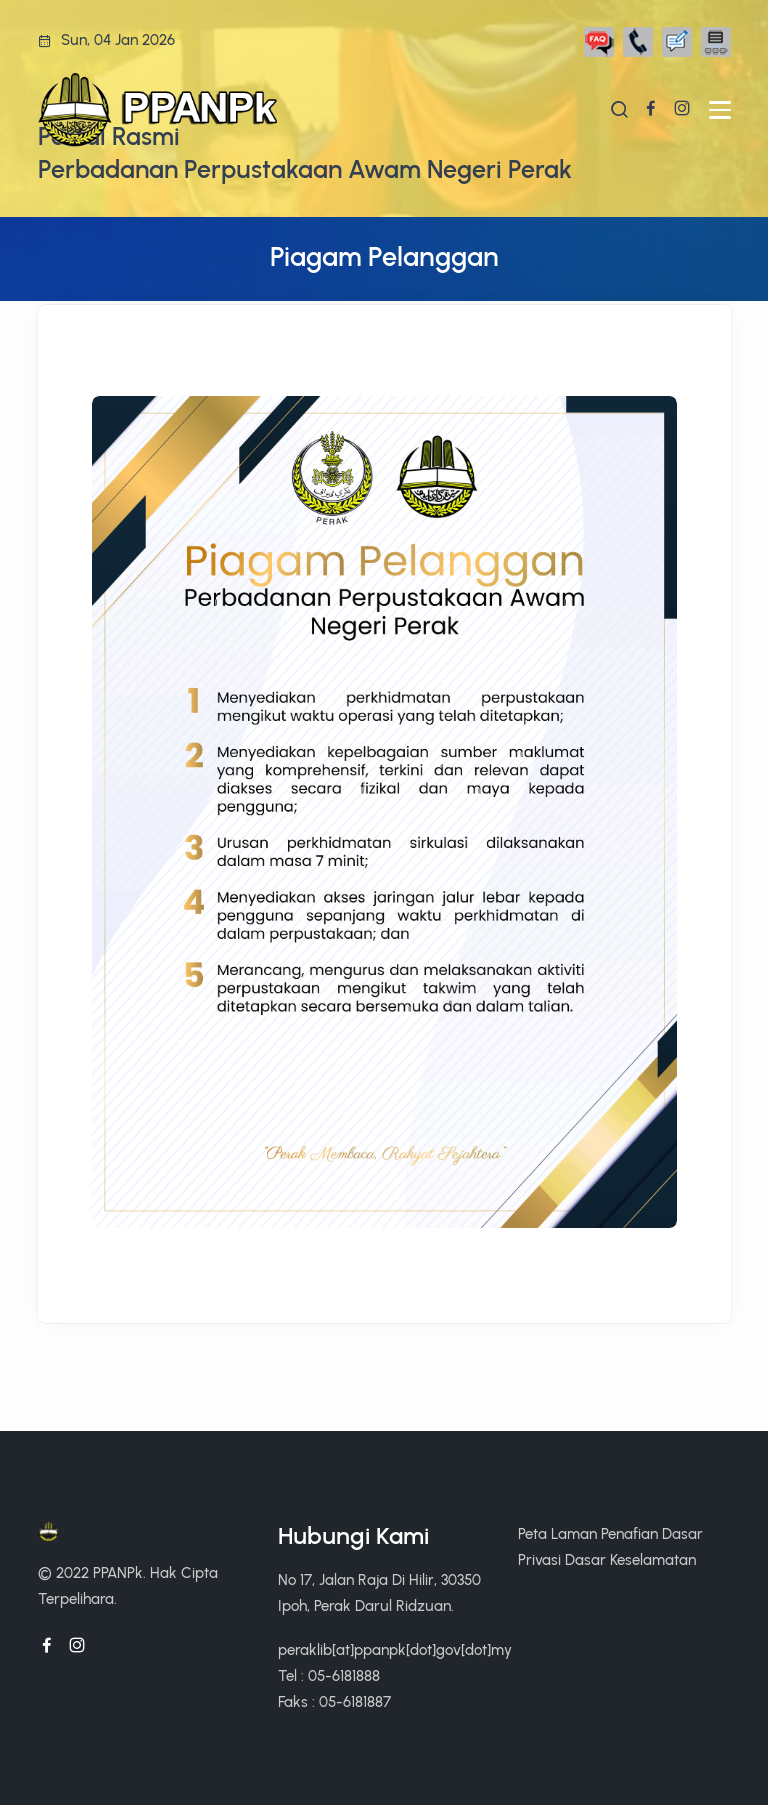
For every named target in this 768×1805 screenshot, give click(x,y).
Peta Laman (557, 1533)
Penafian (629, 1533)
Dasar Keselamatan (630, 1559)
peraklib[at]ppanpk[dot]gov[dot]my (395, 1649)
